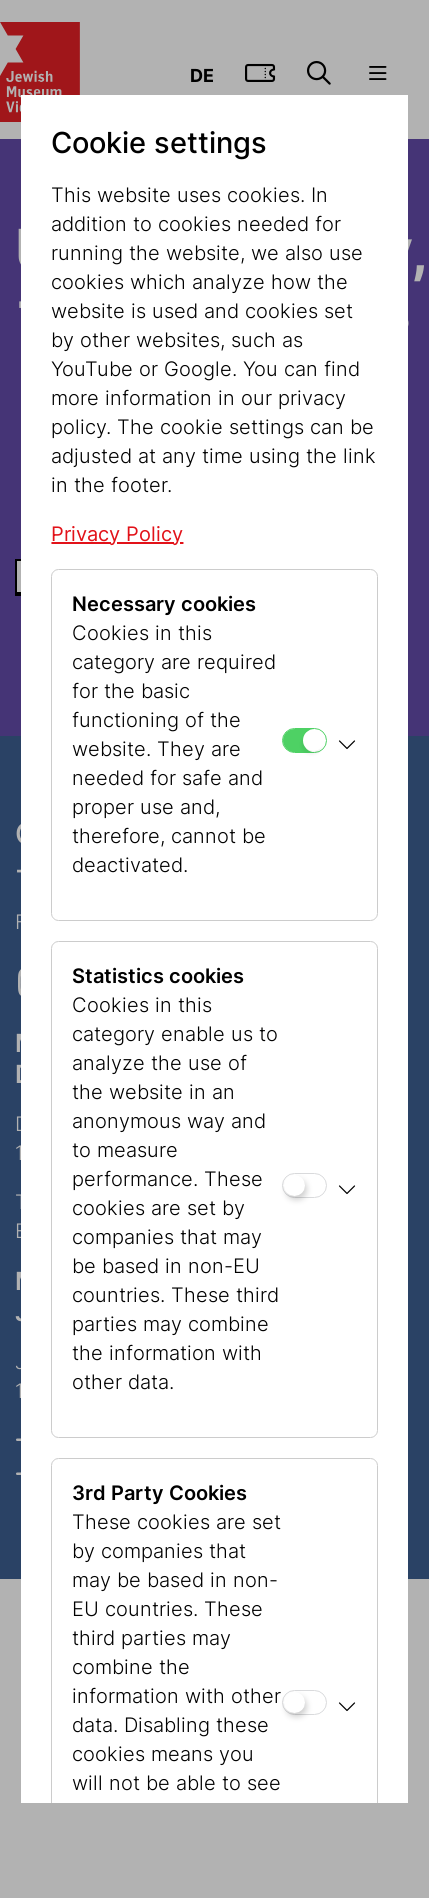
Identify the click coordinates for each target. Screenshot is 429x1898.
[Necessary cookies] (304, 740)
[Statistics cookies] (304, 1185)
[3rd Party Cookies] (304, 1702)
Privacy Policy (117, 534)
